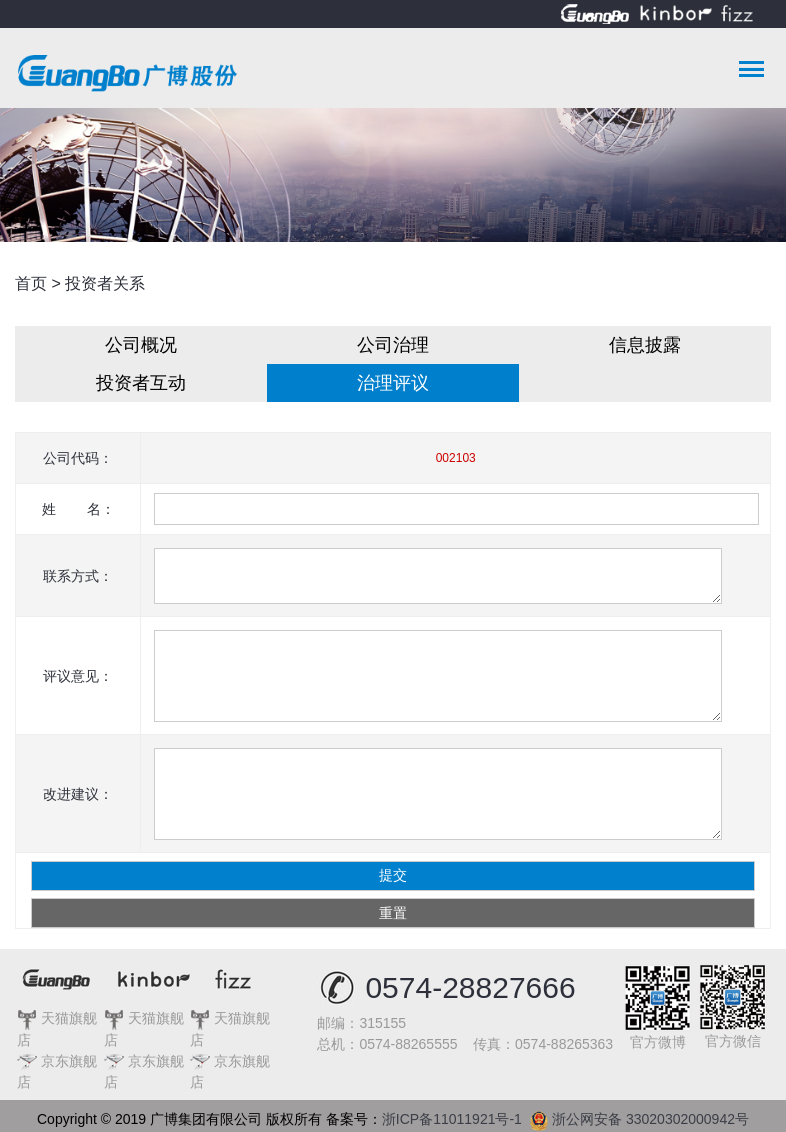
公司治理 (393, 345)
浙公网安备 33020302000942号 (639, 1116)
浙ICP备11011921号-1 (456, 1119)
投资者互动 (141, 383)
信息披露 (645, 345)
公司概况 (141, 345)
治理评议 (393, 383)
